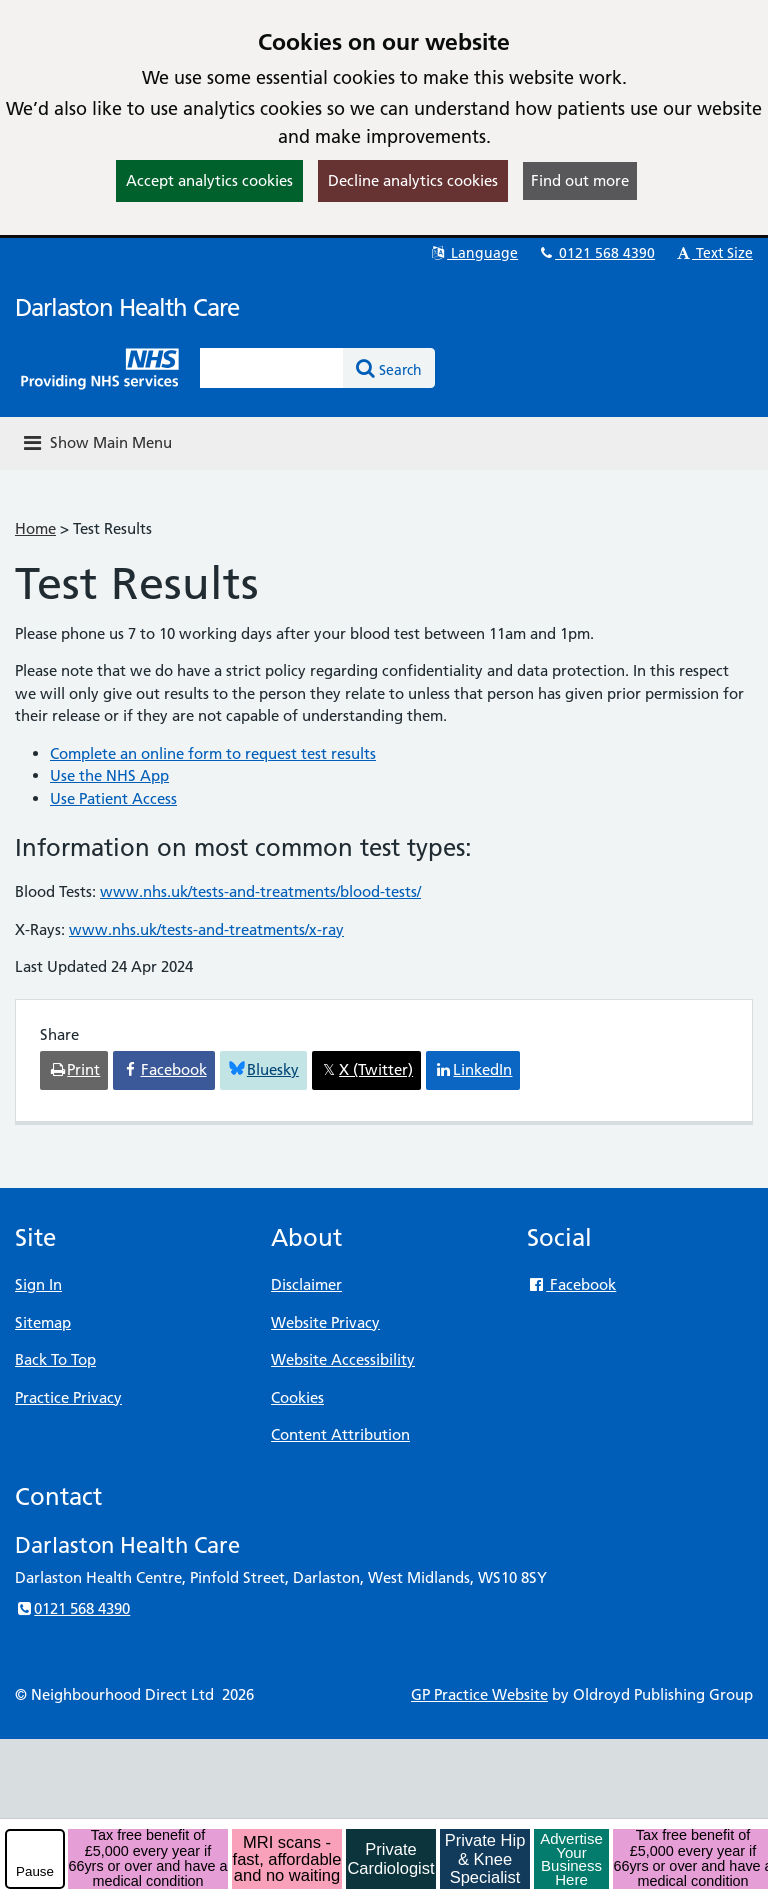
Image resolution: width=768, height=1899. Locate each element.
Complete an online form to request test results (213, 753)
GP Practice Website (479, 1694)
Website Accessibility (343, 1359)
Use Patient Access (113, 798)
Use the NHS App (109, 775)
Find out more (580, 180)
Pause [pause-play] (35, 1871)
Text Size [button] (713, 253)
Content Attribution (340, 1434)
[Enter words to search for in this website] (272, 368)
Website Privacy (325, 1322)
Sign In (38, 1284)
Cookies (297, 1397)
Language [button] (473, 253)
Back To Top (55, 1359)
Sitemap (43, 1322)
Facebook (571, 1284)
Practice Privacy (68, 1397)
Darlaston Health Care (127, 307)
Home (35, 528)
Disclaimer (306, 1284)
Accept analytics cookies (209, 180)
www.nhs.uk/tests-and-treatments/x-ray (206, 929)
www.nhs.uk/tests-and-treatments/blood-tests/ (260, 891)
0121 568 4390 (596, 253)
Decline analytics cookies (413, 180)
